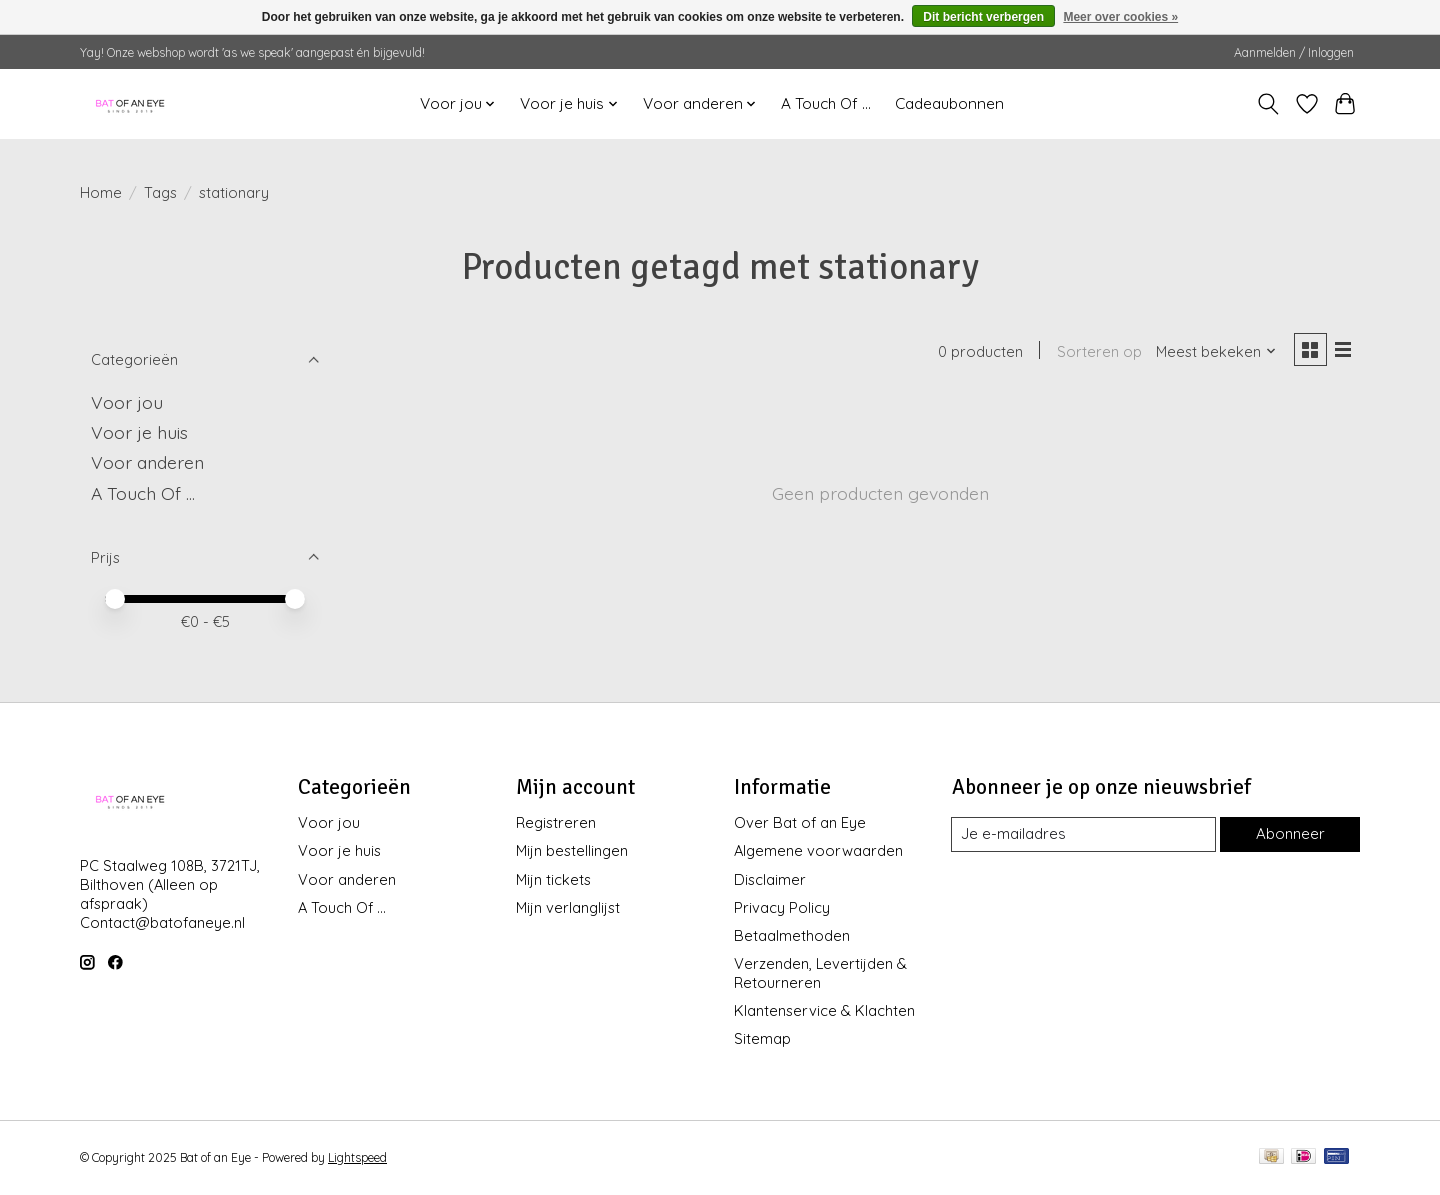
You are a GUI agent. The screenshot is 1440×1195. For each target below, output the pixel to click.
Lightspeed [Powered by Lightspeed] (357, 1157)
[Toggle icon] (1268, 104)
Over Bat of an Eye (800, 822)
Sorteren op (1096, 352)
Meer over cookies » (1120, 17)
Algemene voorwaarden (818, 850)
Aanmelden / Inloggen (1294, 52)
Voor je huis (139, 432)
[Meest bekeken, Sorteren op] (1214, 352)
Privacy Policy (782, 907)
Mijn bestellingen (572, 850)
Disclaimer (770, 879)
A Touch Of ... (826, 103)
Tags (160, 192)
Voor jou (127, 402)
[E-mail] (1083, 835)
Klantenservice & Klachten (824, 1010)
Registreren (556, 822)
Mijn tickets (553, 879)
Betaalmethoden (792, 935)
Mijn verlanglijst (568, 907)
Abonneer (1289, 834)
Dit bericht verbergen (983, 17)
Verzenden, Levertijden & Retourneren (820, 973)
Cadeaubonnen (949, 103)
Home (101, 192)
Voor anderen (147, 462)
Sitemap (762, 1038)
